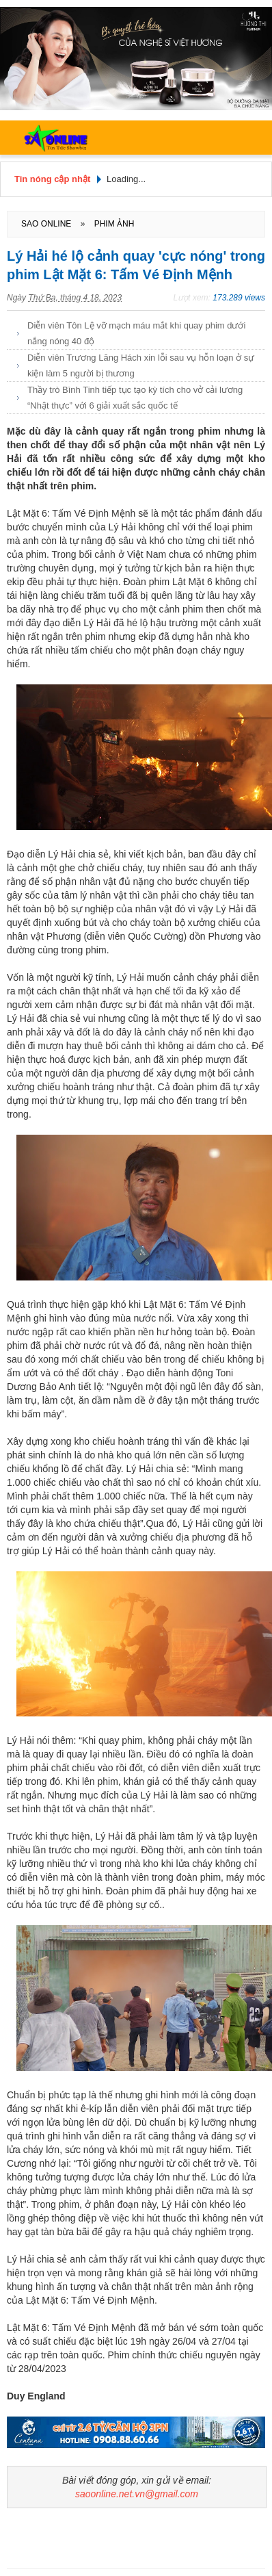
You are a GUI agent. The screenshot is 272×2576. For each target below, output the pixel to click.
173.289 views (239, 297)
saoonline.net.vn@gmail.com (136, 2493)
